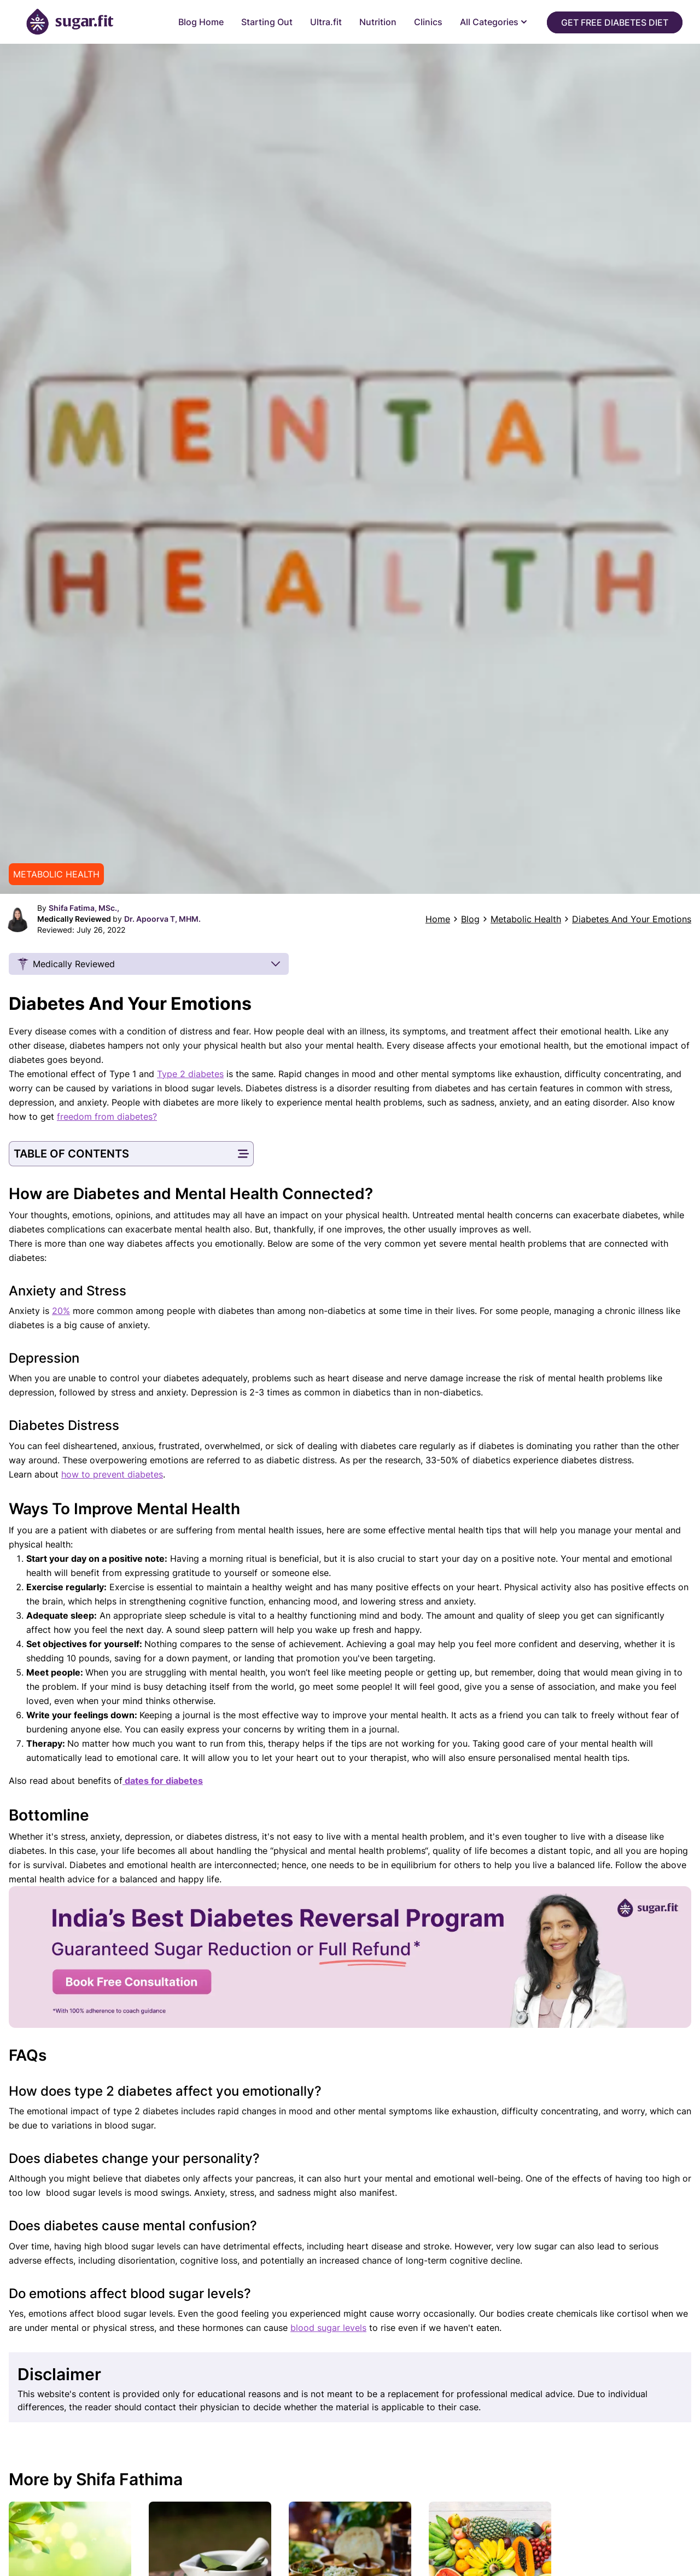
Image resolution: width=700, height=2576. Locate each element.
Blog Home (201, 21)
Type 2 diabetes (190, 1073)
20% (61, 1310)
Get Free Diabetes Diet (614, 22)
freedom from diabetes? (107, 1116)
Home (437, 919)
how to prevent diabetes (112, 1474)
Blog (470, 919)
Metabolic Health (526, 919)
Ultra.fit (326, 21)
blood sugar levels (328, 2327)
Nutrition (377, 21)
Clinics (428, 21)
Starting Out (267, 21)
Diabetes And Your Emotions (631, 919)
